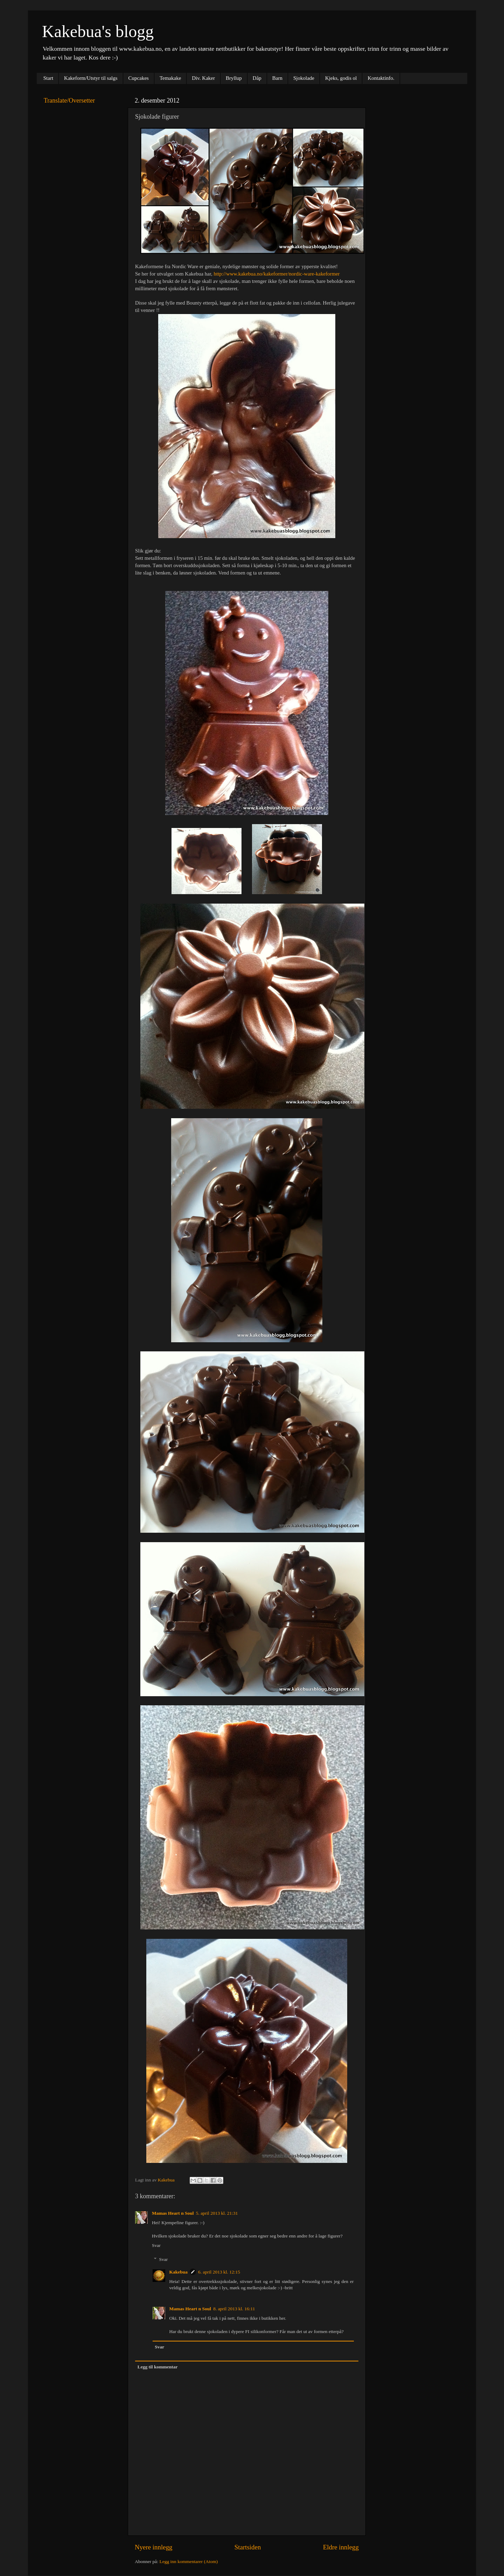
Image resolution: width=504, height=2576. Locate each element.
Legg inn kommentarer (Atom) (188, 2561)
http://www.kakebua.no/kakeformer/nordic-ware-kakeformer (277, 274)
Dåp (257, 78)
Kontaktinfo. (381, 78)
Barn (277, 78)
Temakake (170, 78)
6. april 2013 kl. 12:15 (219, 2272)
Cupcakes (138, 78)
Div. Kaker (203, 78)
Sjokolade (303, 78)
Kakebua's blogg (98, 31)
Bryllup (234, 78)
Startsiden (247, 2547)
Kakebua (178, 2272)
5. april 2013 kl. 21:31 (217, 2213)
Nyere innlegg (154, 2547)
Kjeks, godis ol (341, 78)
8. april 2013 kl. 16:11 (234, 2308)
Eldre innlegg (341, 2547)
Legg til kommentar (158, 2366)
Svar (156, 2245)
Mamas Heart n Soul (173, 2213)
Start (48, 78)
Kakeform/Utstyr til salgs (90, 78)
